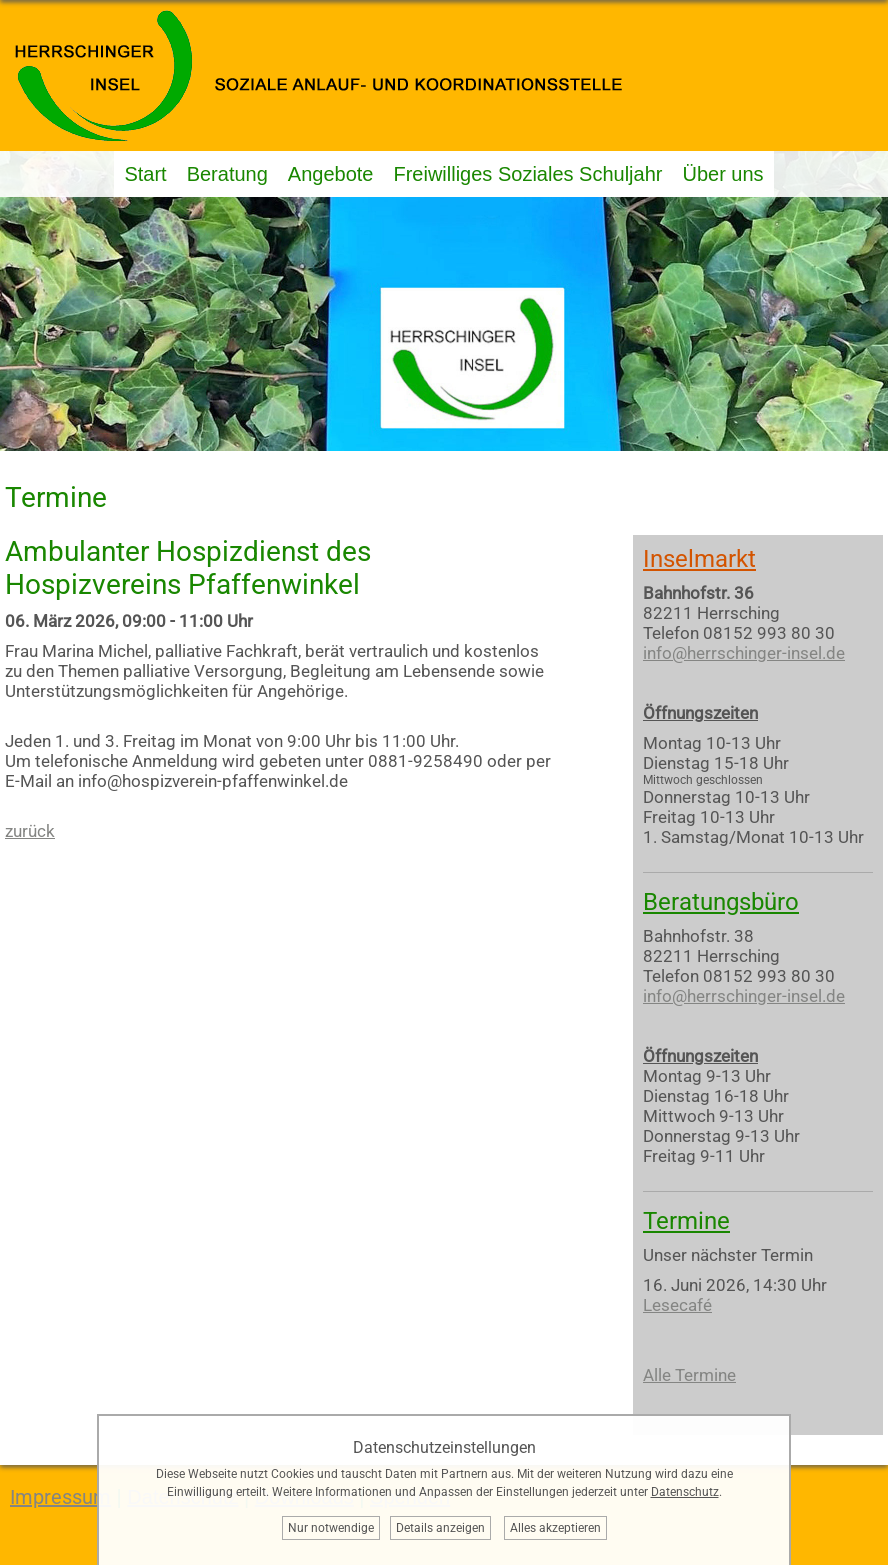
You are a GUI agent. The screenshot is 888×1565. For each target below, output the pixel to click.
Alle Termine (689, 1375)
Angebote (331, 174)
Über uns (722, 174)
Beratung (227, 174)
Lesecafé (677, 1305)
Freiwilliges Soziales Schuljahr (527, 174)
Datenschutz (685, 1492)
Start (145, 174)
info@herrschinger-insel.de (744, 653)
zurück (30, 831)
